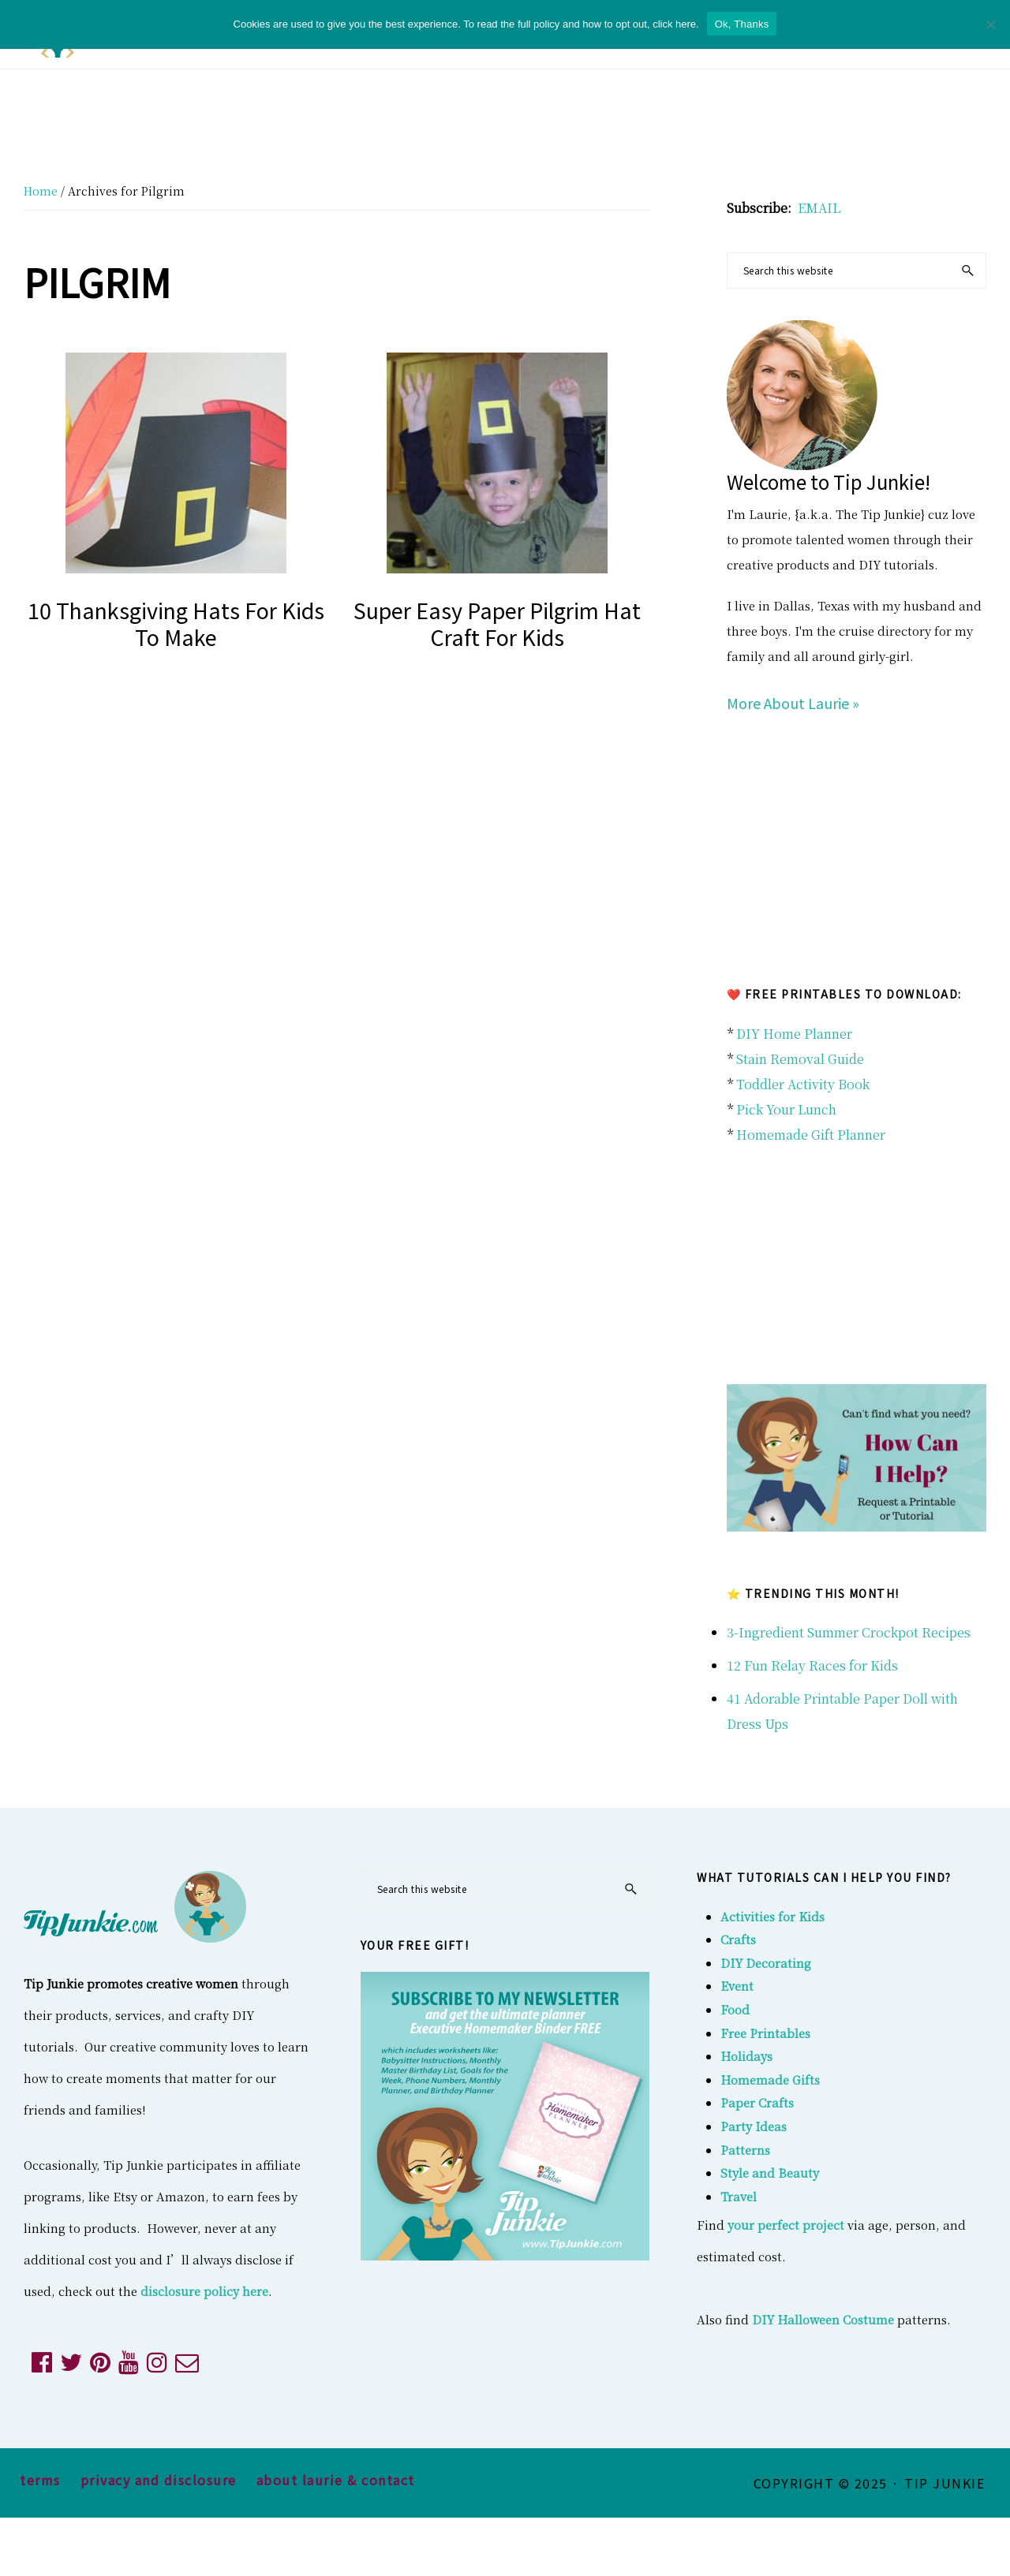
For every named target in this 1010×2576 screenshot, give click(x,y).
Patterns (745, 2149)
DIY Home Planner (794, 1034)
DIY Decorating (765, 1962)
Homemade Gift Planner (810, 1135)
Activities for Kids (772, 1916)
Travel (738, 2196)
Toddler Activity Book (803, 1084)
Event (737, 1985)
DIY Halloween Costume (823, 2319)
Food (735, 2009)
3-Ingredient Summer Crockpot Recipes (849, 1632)
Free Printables (765, 2033)
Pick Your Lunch (786, 1109)
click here (674, 24)
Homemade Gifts (770, 2079)
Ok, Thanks (742, 24)
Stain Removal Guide (800, 1059)
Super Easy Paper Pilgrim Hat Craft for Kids (497, 623)
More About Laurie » (793, 703)
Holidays (746, 2056)
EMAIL (819, 208)
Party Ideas (753, 2126)
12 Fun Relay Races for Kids (812, 1665)
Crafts (738, 1939)
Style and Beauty (769, 2172)
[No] (990, 24)
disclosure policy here (204, 2291)
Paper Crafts (757, 2102)
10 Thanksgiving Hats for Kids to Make (176, 623)
